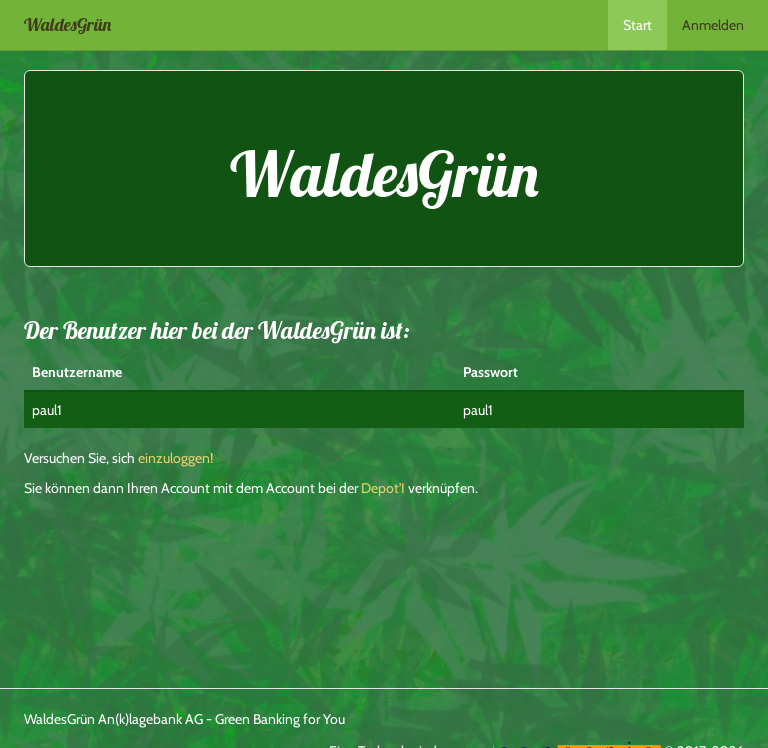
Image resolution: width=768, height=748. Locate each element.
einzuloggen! (175, 458)
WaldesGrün (67, 24)
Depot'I (383, 488)
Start (637, 25)
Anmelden (713, 25)
